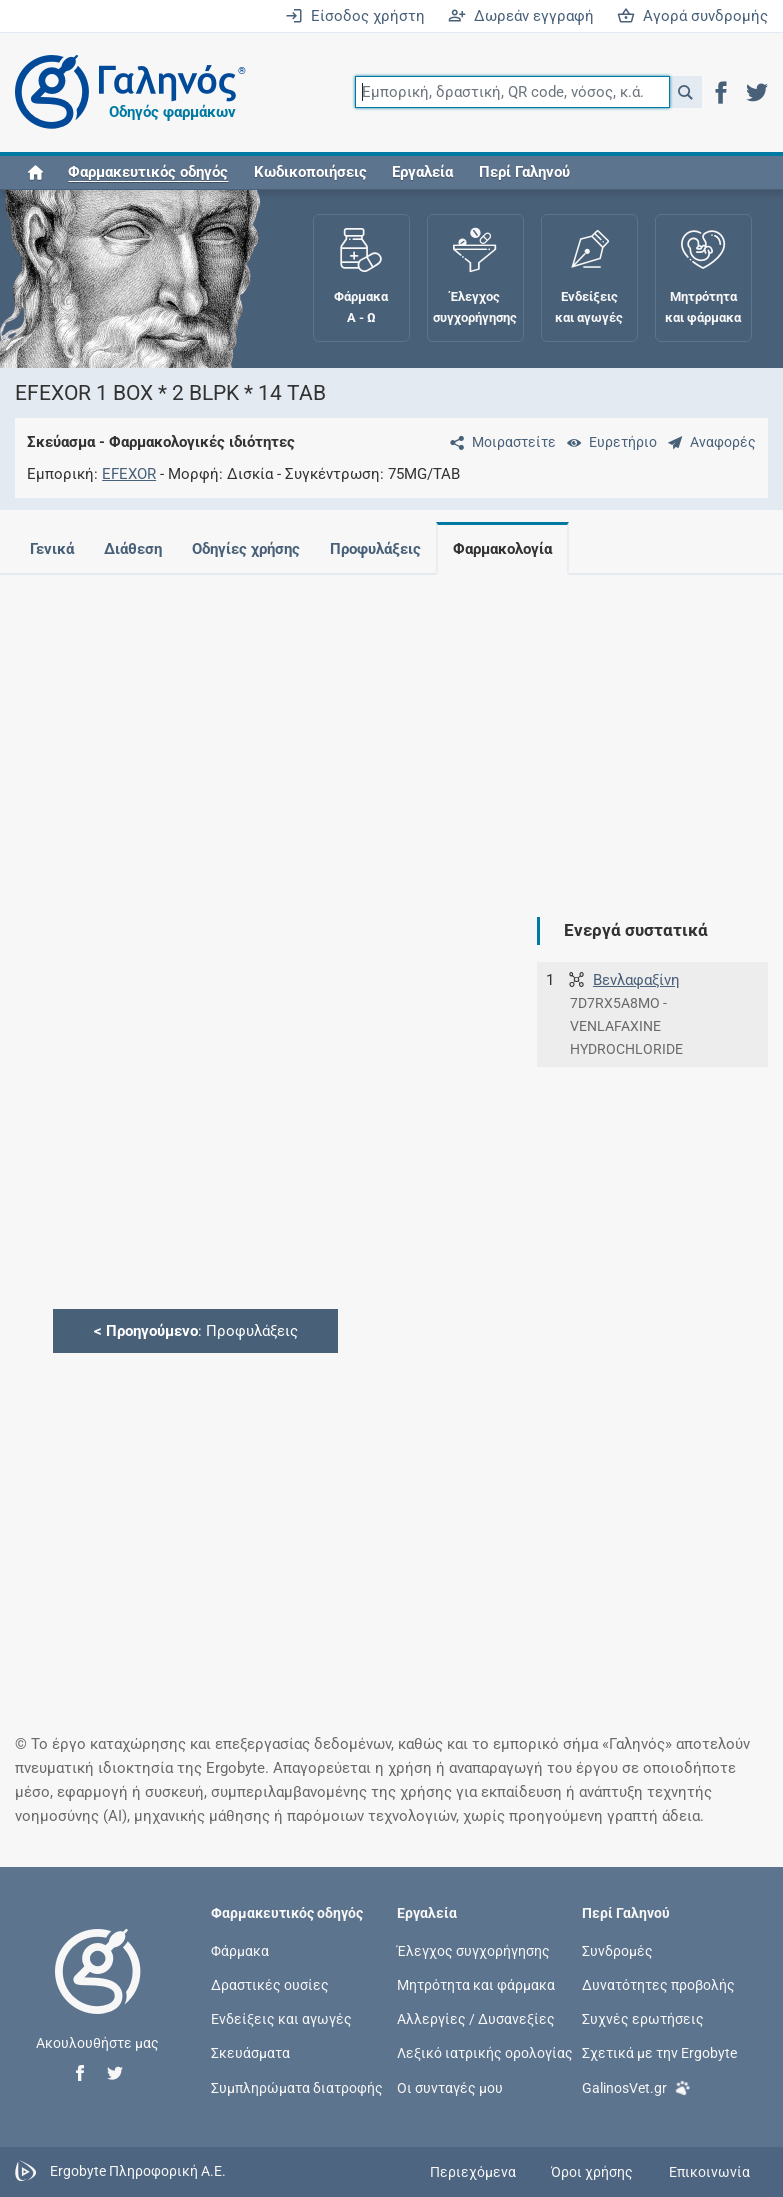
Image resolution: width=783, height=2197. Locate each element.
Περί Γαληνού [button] (524, 172)
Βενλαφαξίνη (636, 980)
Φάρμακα (240, 1950)
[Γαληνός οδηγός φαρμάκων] (125, 92)
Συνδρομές (617, 1950)
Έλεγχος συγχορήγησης (473, 1950)
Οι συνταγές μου (450, 2087)
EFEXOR (129, 474)
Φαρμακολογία (518, 549)
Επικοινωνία (709, 2172)
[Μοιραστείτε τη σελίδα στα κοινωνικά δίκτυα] (499, 442)
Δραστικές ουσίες (270, 1985)
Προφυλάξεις (387, 549)
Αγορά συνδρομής (692, 16)
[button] (685, 92)
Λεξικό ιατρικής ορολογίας (485, 2053)
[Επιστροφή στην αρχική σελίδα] (98, 1992)
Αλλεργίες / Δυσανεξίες (476, 2019)
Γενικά (52, 549)
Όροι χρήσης (592, 2172)
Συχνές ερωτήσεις (643, 2019)
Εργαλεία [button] (422, 172)
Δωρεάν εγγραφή (521, 16)
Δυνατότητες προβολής (658, 1985)
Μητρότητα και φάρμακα (476, 1985)
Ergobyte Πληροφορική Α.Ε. (138, 2171)
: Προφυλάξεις (196, 1331)
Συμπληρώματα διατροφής (297, 2087)
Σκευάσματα (250, 2053)
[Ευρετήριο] (608, 442)
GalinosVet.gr (636, 2085)
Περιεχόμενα (473, 2172)
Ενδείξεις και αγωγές (281, 2019)
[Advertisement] (384, 730)
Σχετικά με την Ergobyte (659, 2053)
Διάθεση (137, 549)
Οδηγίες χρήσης (254, 549)
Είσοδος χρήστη (355, 16)
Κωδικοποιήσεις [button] (310, 172)
